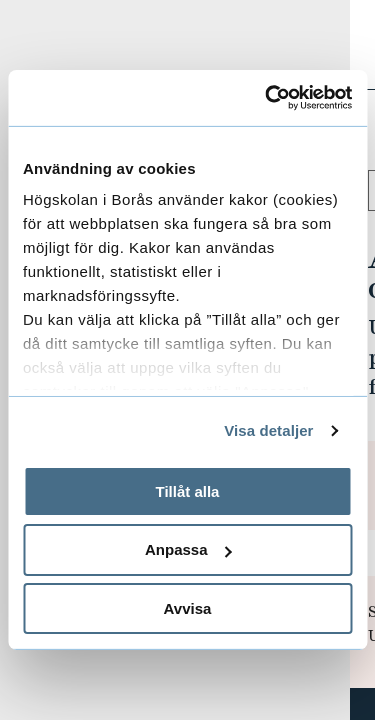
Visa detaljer (268, 430)
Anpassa (188, 549)
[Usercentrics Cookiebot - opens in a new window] (267, 98)
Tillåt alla (188, 490)
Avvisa (188, 608)
